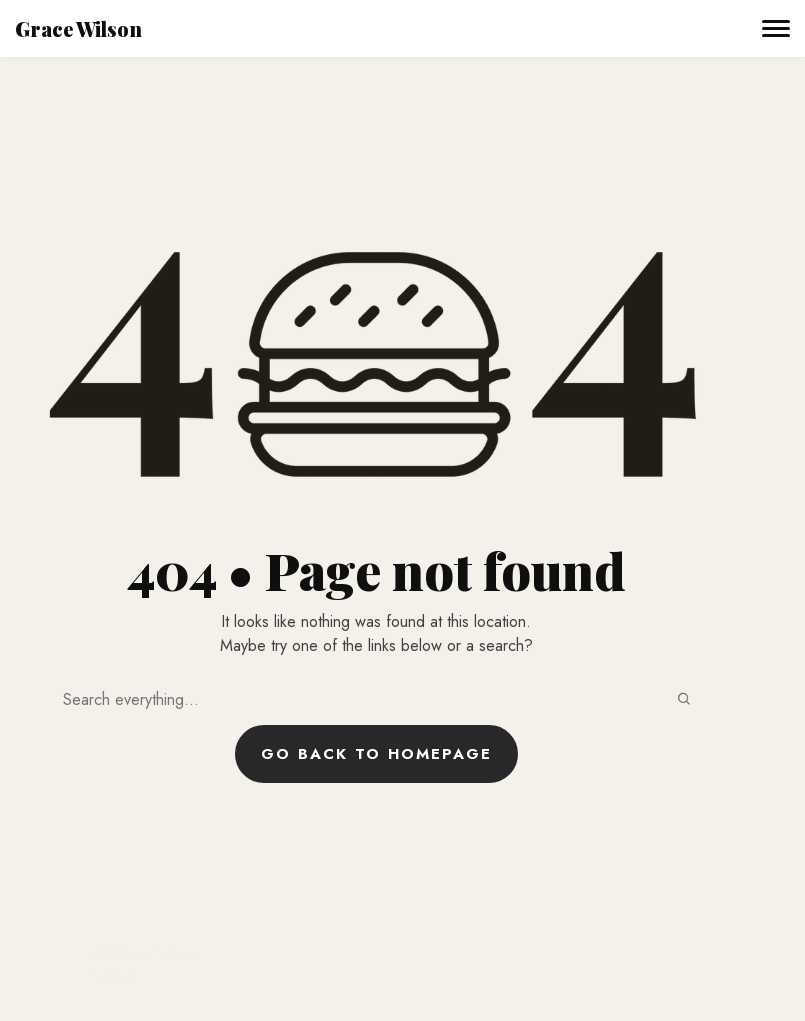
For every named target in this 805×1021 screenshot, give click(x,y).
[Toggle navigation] (776, 29)
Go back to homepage (376, 754)
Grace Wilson (78, 28)
